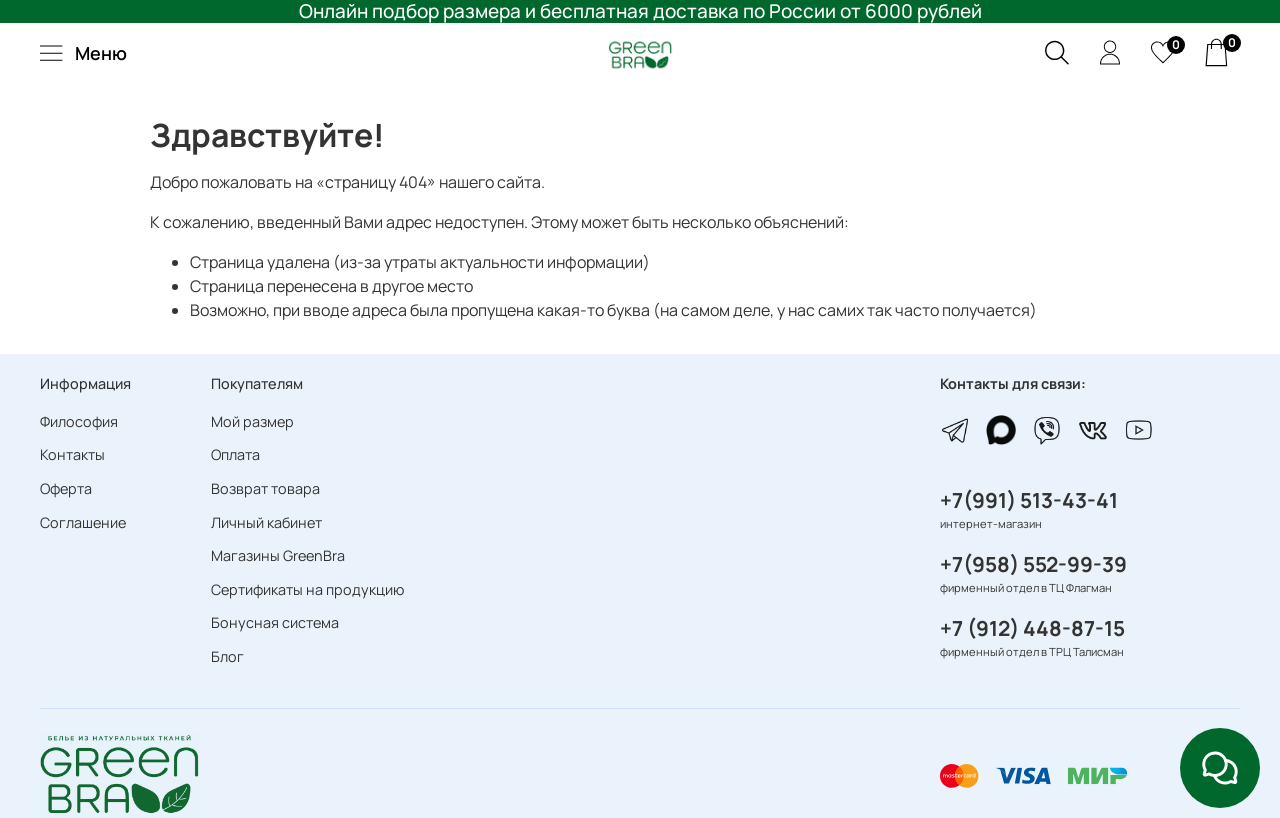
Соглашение (83, 522)
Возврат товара (265, 488)
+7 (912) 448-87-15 (1032, 628)
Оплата (235, 454)
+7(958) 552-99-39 (1033, 564)
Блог (227, 656)
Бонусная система (275, 622)
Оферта (66, 488)
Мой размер (252, 421)
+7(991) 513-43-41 (1029, 500)
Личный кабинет (266, 522)
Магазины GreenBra (278, 555)
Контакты (72, 454)
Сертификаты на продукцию (307, 589)
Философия (79, 421)
